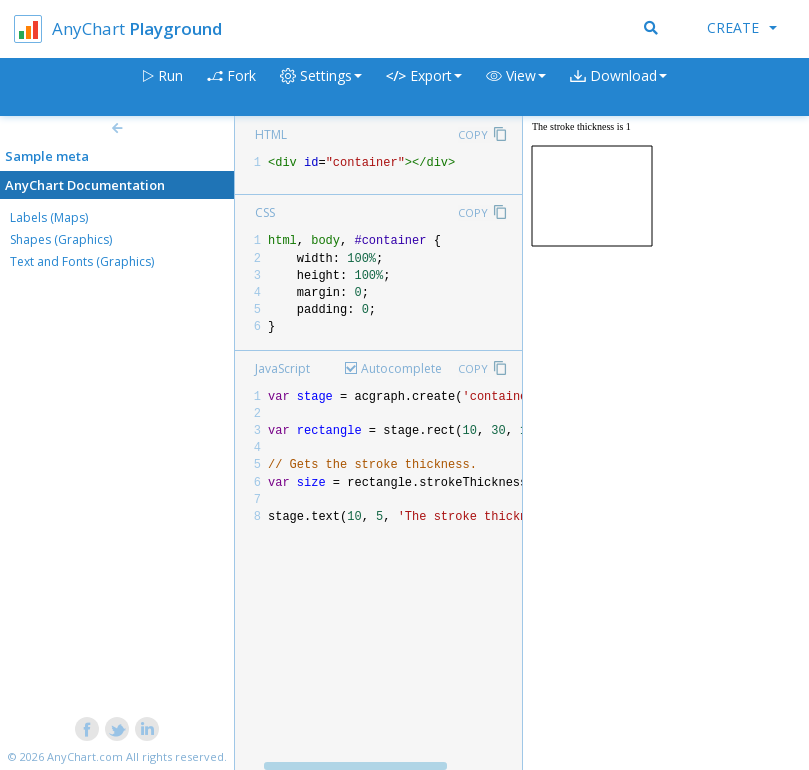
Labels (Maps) (49, 217)
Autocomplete (401, 368)
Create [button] (742, 27)
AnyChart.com (85, 756)
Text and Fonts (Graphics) (82, 261)
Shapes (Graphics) (61, 239)
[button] (516, 87)
